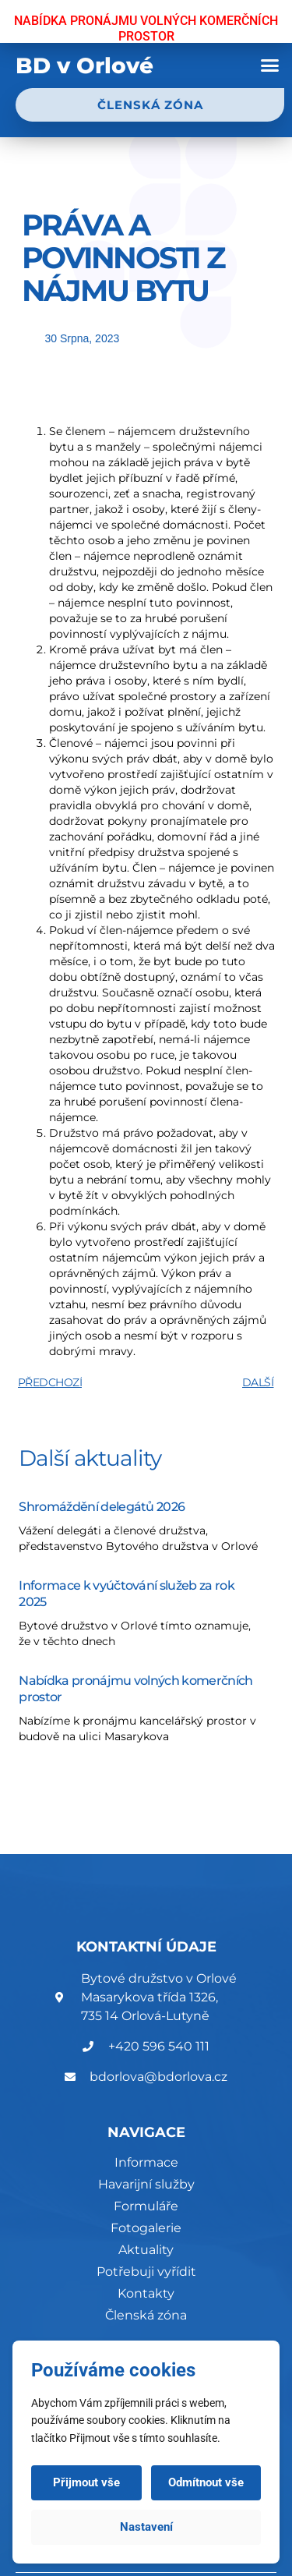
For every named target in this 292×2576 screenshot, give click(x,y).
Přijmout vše (86, 2482)
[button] (270, 65)
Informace (146, 2162)
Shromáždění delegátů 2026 (102, 1506)
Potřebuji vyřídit (146, 2271)
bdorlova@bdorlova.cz (158, 2076)
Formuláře (146, 2206)
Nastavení (146, 2527)
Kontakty (146, 2293)
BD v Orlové (84, 65)
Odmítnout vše (206, 2482)
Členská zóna (146, 2315)
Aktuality (146, 2249)
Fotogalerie (146, 2227)
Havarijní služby (146, 2184)
